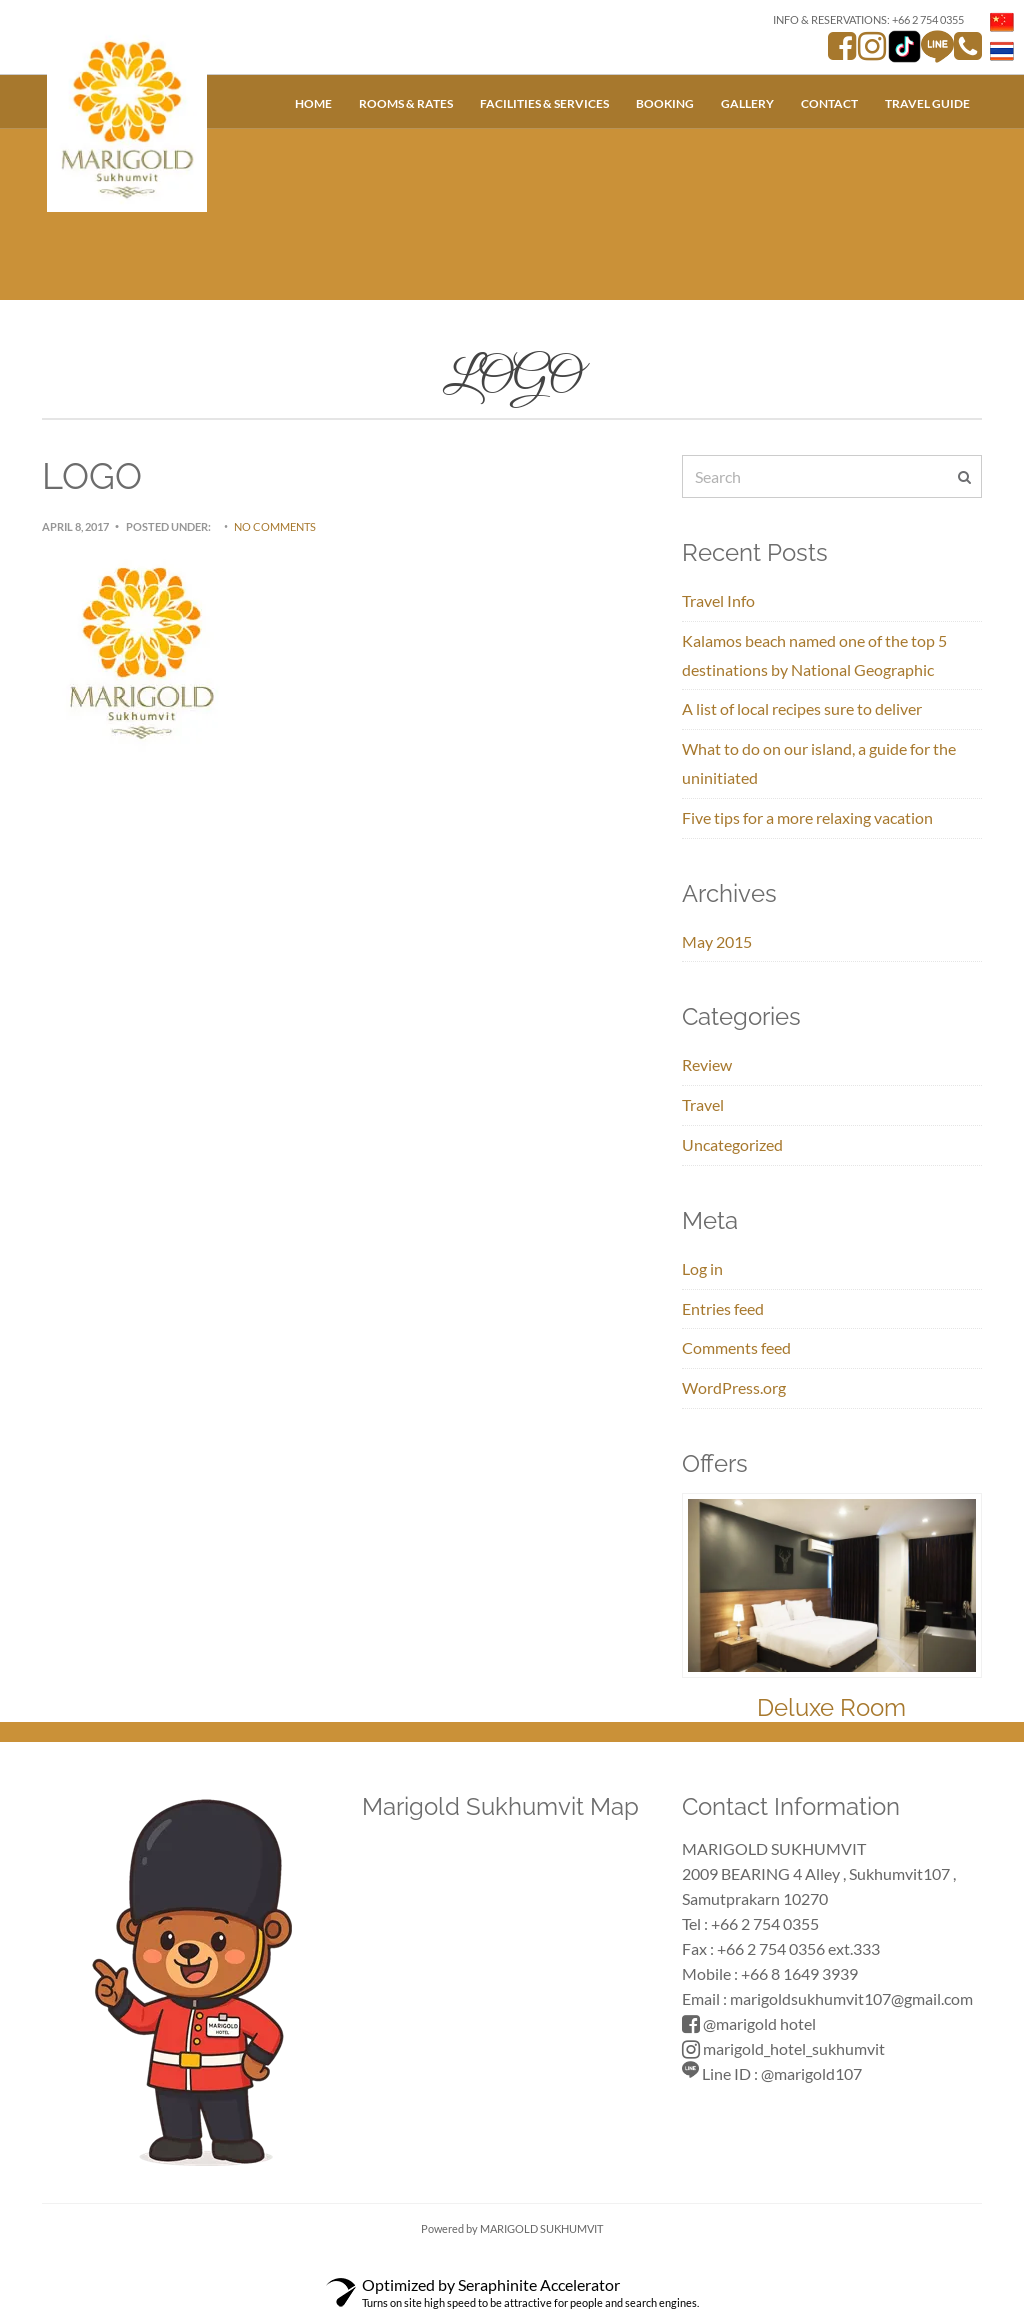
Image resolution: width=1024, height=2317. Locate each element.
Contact (829, 103)
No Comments (275, 526)
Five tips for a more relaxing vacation (807, 817)
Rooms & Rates (406, 103)
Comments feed (736, 1347)
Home (313, 103)
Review (707, 1064)
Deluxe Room (831, 1707)
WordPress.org (734, 1387)
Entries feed (723, 1308)
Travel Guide (927, 103)
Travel (703, 1104)
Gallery (747, 103)
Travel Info (718, 600)
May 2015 (717, 941)
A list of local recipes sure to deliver (802, 708)
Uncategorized (732, 1144)
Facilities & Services (544, 103)
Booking (665, 103)
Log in (702, 1268)
